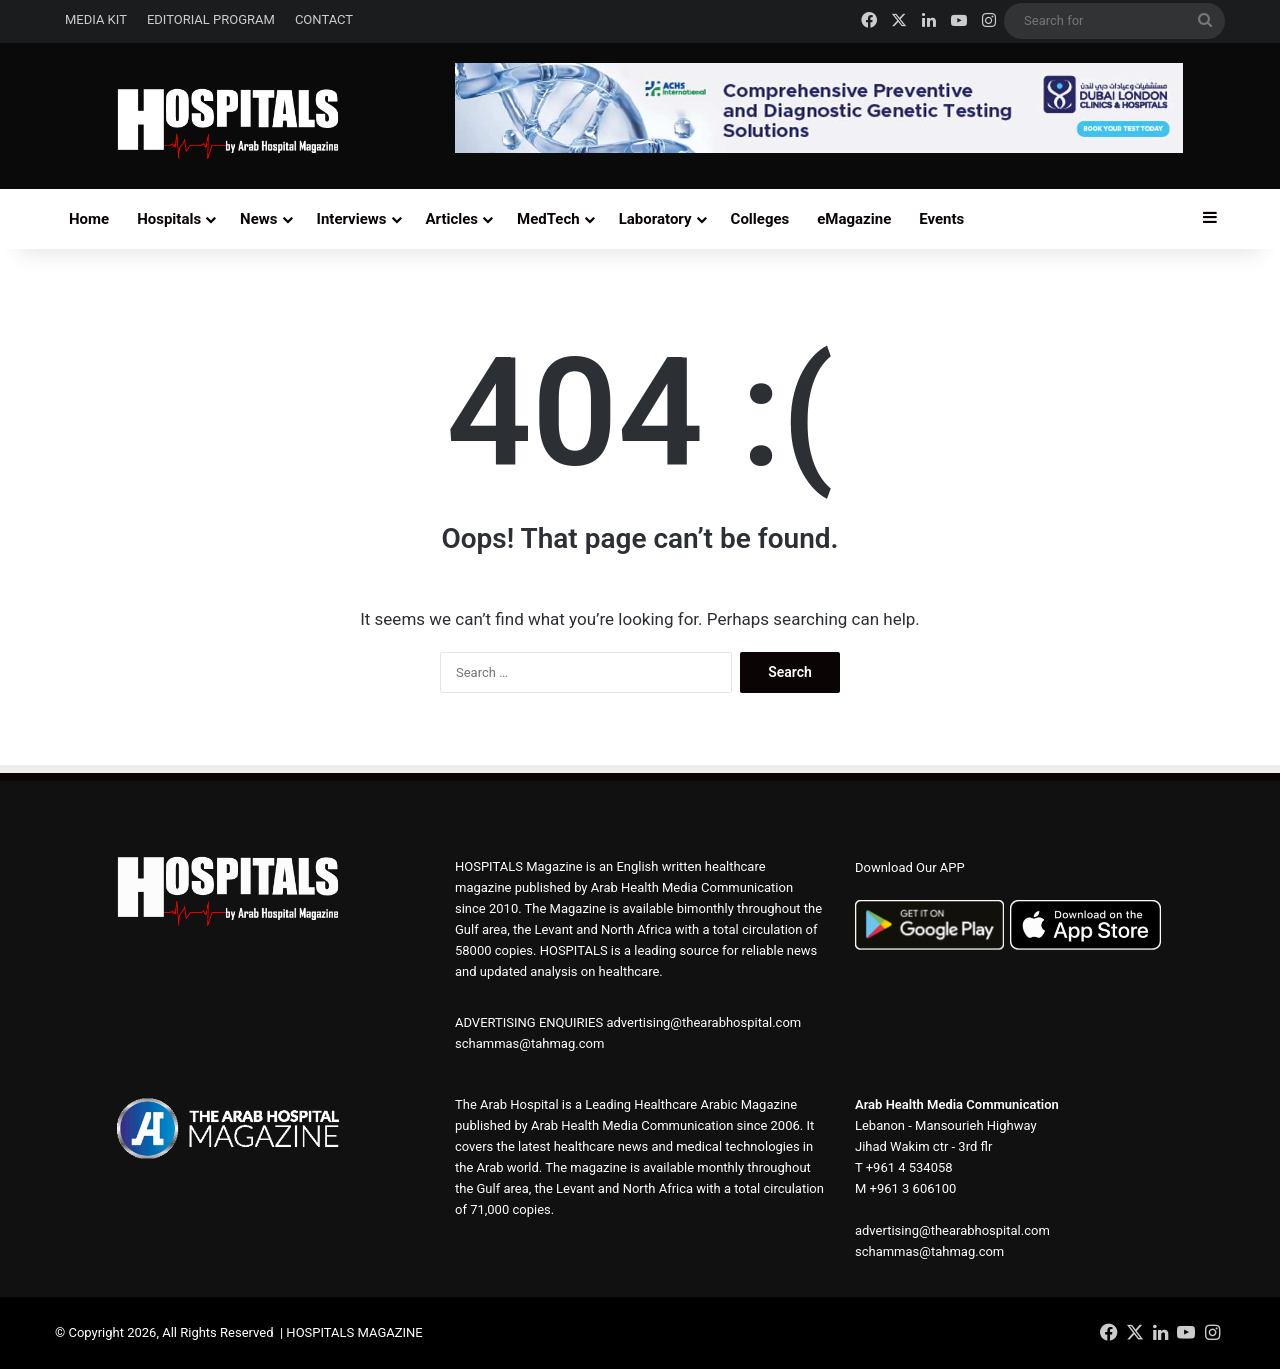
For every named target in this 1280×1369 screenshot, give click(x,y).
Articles (452, 219)
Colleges (760, 219)
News (258, 219)
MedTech (548, 219)
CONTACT (324, 19)
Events (941, 219)
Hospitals (169, 219)
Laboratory (655, 219)
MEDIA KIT (96, 19)
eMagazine (854, 219)
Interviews (352, 219)
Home (89, 219)
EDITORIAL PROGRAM (211, 19)
